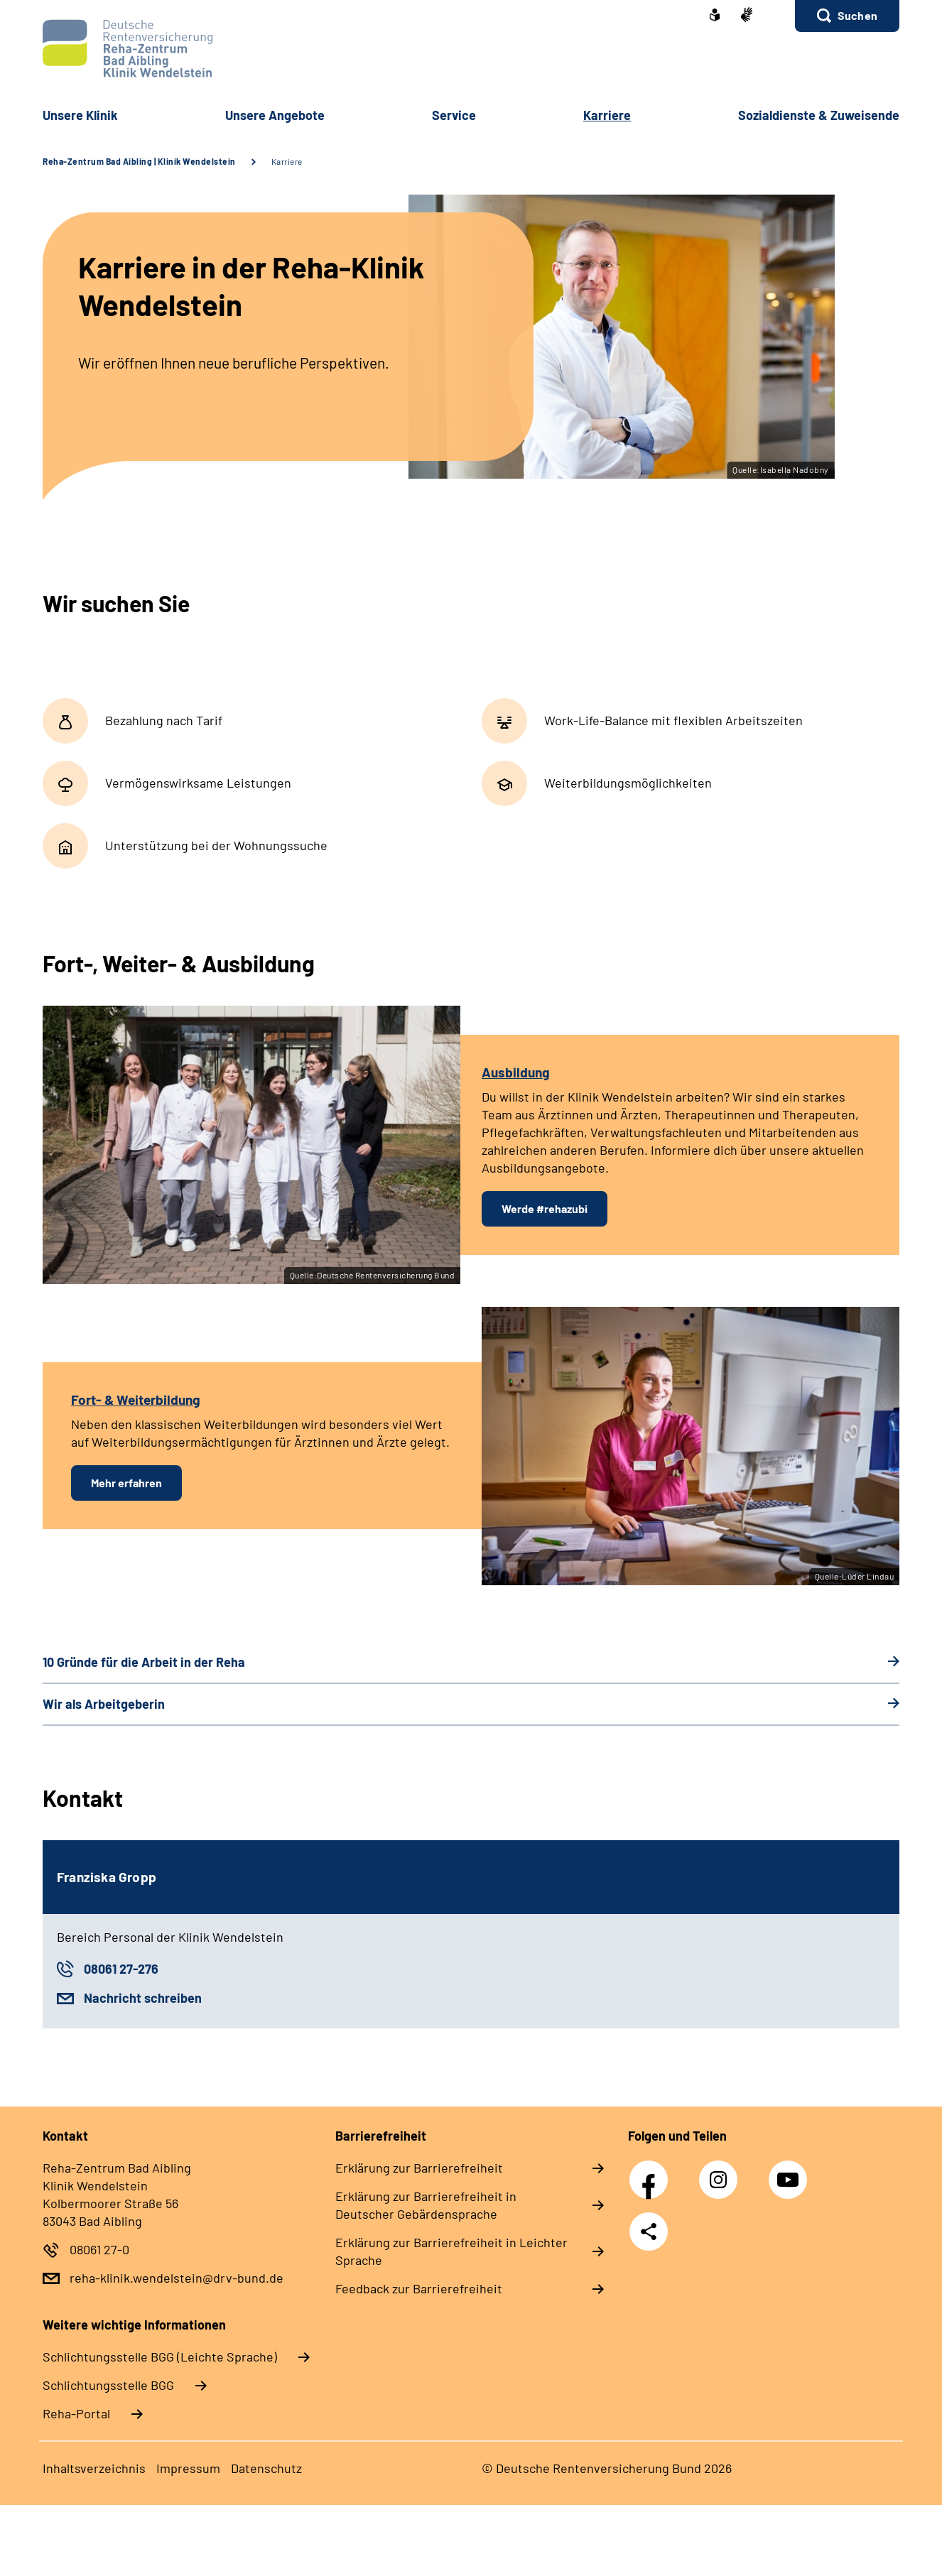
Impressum (188, 2468)
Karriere (287, 161)
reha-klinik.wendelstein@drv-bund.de (176, 2278)
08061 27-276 (121, 1969)
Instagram (722, 2172)
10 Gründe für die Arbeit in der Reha (144, 1662)
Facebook (652, 2172)
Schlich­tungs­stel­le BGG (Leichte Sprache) (160, 2356)
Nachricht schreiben (143, 1998)
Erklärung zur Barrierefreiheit (419, 2167)
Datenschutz (266, 2468)
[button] (847, 16)
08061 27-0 (99, 2249)
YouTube (790, 2172)
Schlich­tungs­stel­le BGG (108, 2385)
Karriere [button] (607, 115)
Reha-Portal (76, 2413)
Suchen (857, 15)
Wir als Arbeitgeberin (104, 1704)
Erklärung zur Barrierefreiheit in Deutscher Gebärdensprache (425, 2205)
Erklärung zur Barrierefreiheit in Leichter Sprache (451, 2251)
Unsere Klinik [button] (80, 115)
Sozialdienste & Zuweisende (818, 115)
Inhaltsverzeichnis (94, 2468)
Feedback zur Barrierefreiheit (418, 2288)
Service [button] (454, 115)
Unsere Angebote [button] (275, 115)
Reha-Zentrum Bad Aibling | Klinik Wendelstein (139, 161)
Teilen (648, 2232)
